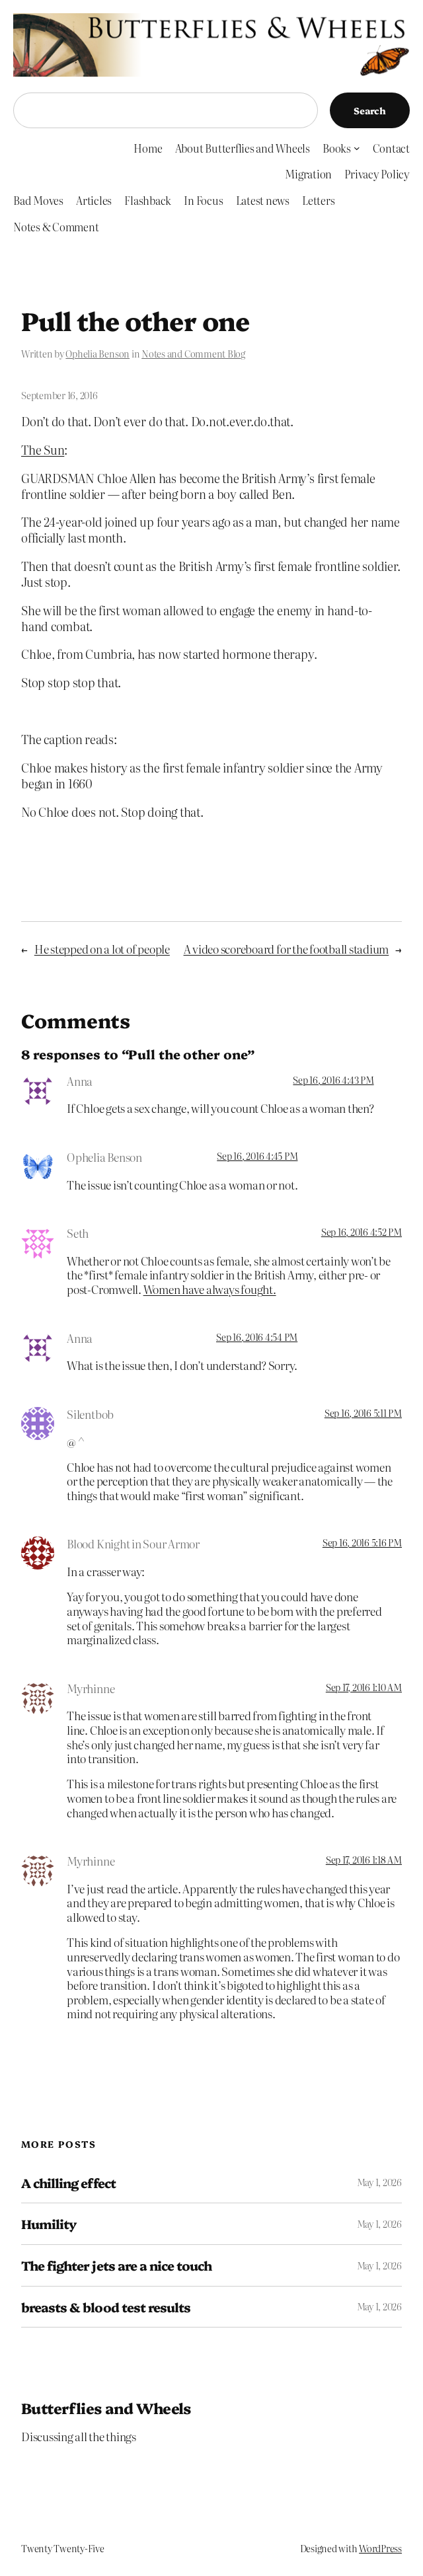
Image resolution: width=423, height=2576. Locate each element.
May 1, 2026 (379, 2182)
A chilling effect (68, 2183)
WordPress (380, 2548)
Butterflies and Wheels (106, 2408)
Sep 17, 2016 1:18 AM (364, 1859)
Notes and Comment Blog (193, 353)
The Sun (42, 449)
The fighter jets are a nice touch (116, 2265)
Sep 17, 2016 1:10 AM (364, 1687)
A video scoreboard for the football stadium (286, 948)
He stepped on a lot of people (102, 948)
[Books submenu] (357, 148)
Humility (48, 2223)
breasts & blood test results (105, 2307)
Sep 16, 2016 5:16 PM (362, 1542)
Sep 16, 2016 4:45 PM (257, 1155)
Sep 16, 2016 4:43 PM (333, 1079)
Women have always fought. (209, 1289)
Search (370, 110)
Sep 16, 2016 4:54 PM (256, 1337)
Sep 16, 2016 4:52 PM (361, 1231)
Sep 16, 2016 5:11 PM (363, 1413)
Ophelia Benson (97, 353)
